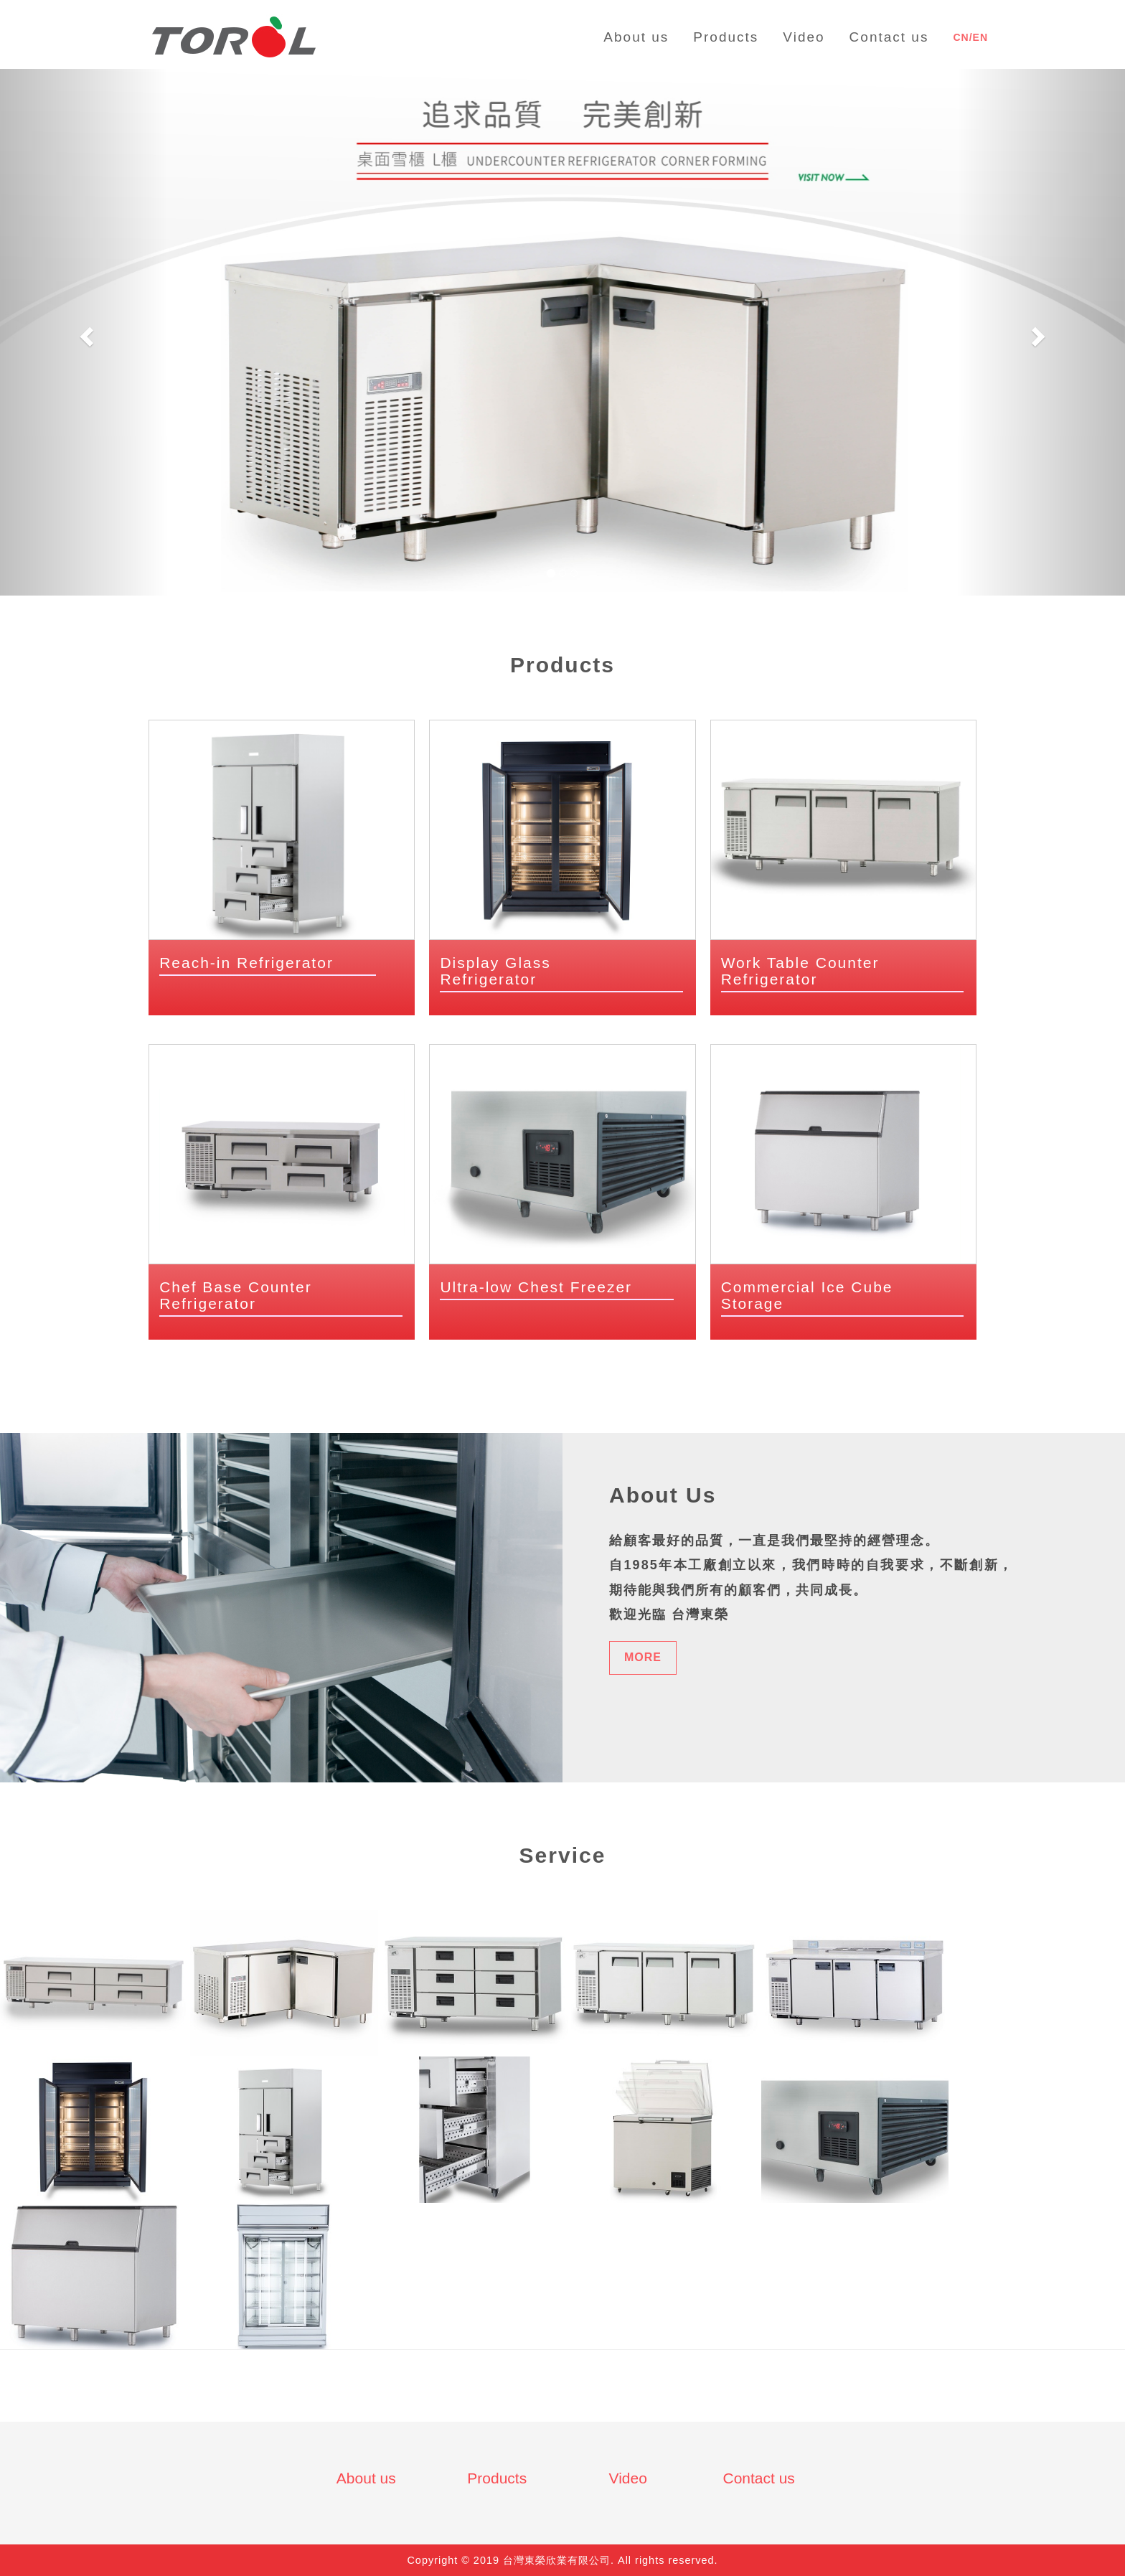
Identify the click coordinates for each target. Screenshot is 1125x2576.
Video (628, 2478)
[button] (84, 332)
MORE (643, 1657)
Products (497, 2478)
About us (366, 2478)
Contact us (758, 2478)
